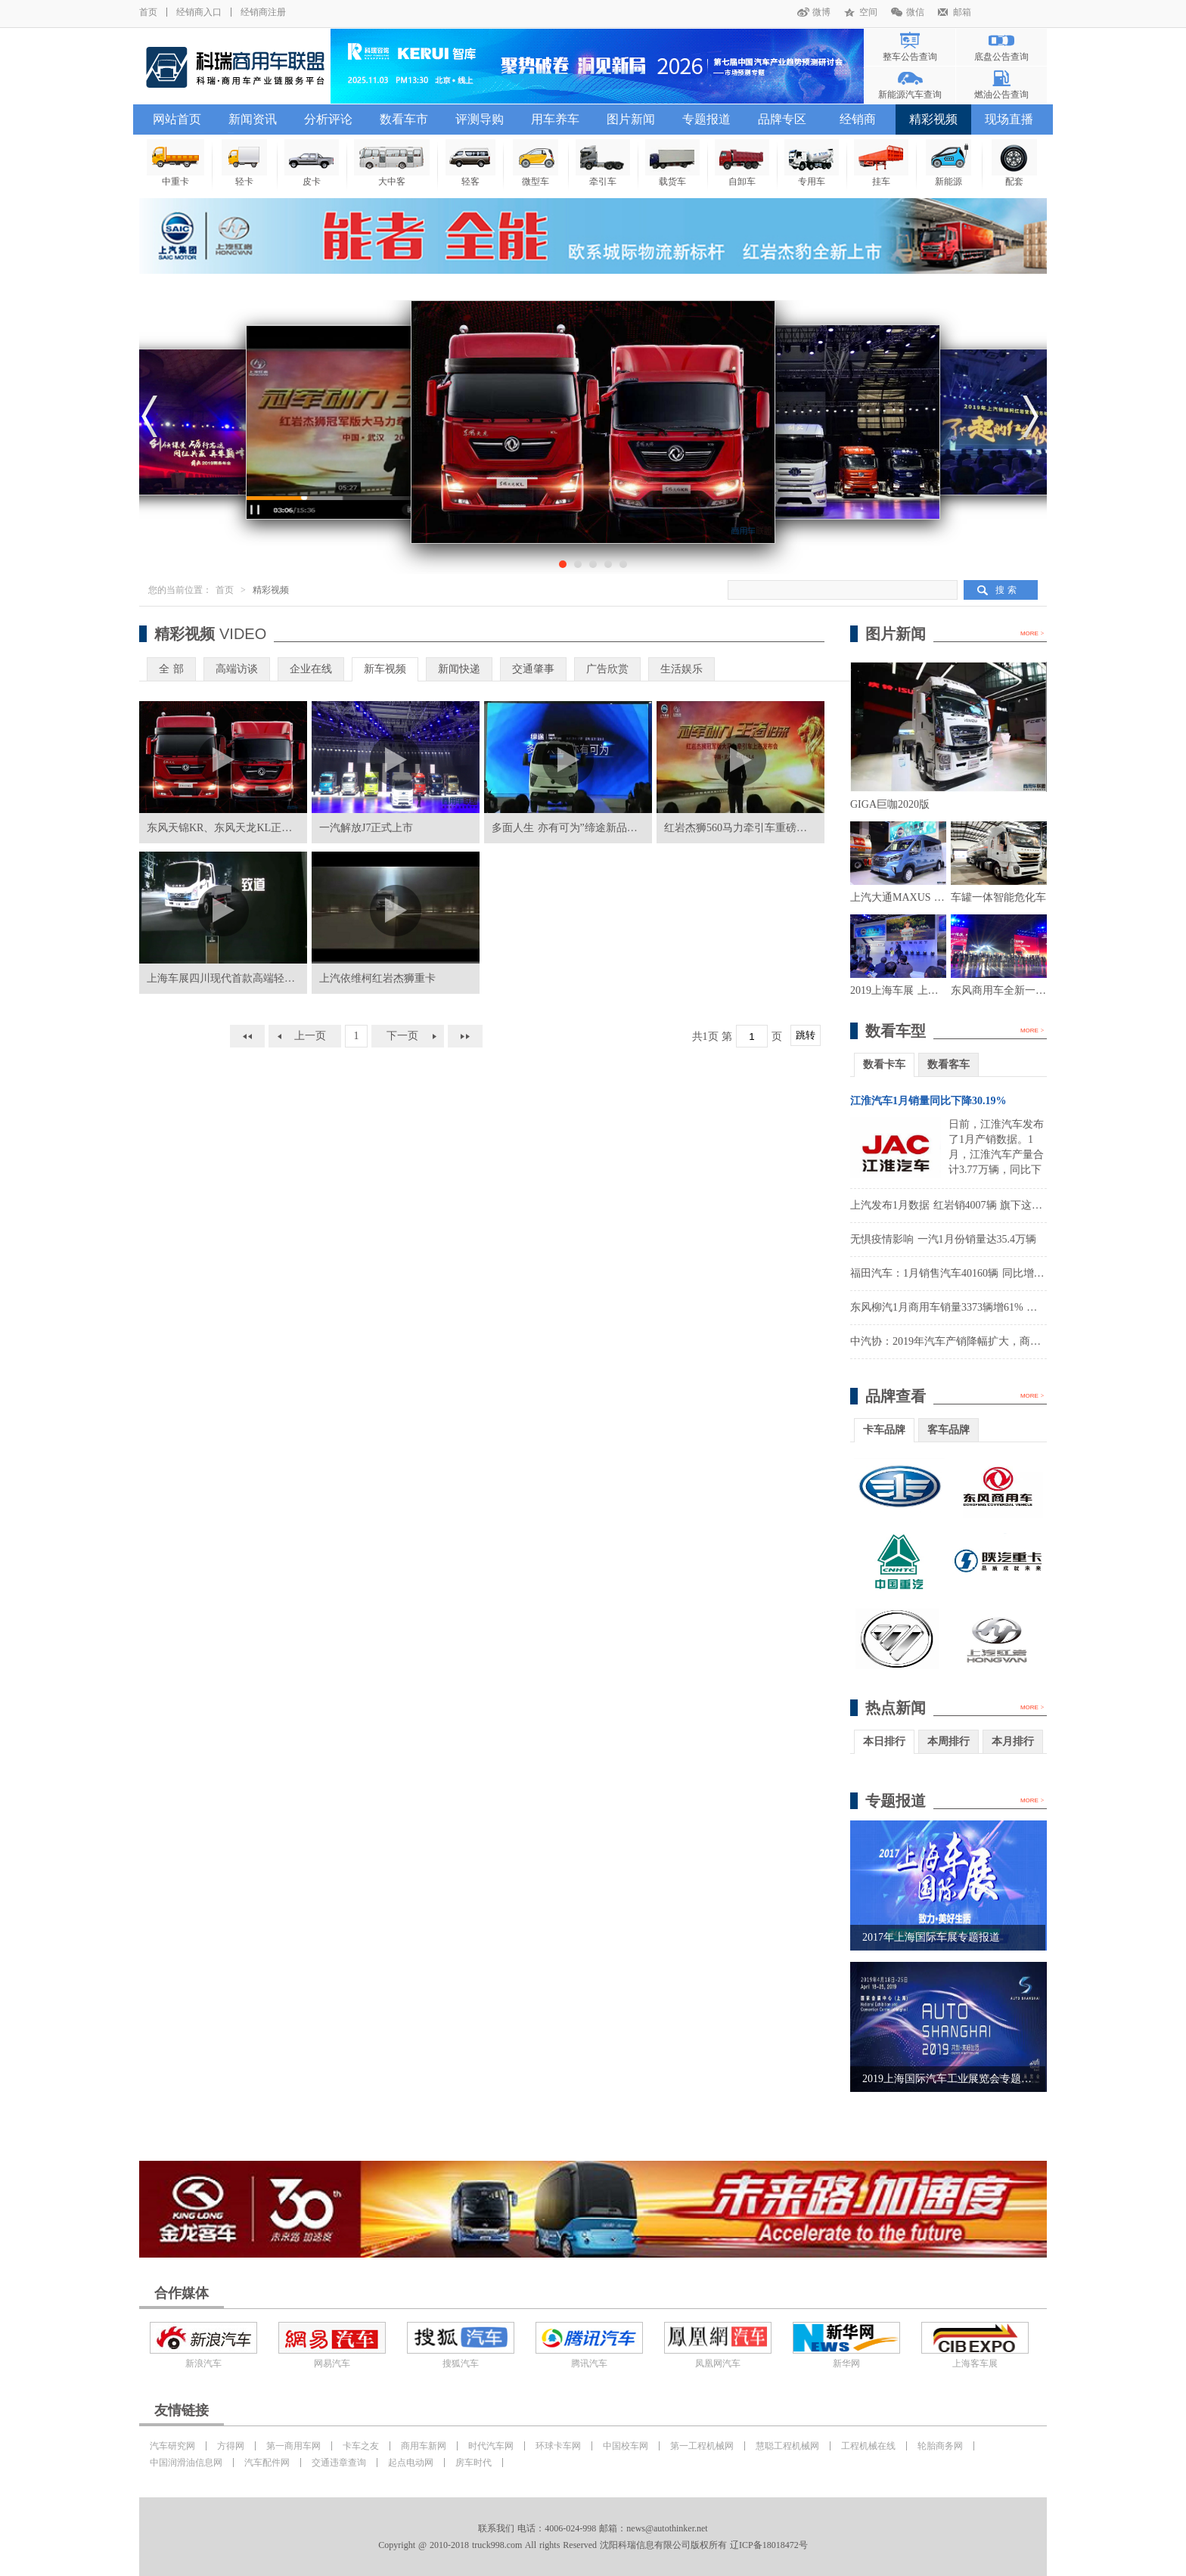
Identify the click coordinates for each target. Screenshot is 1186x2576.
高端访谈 (237, 669)
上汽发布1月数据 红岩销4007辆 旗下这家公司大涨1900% (982, 1205)
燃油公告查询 (1001, 94)
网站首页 (177, 119)
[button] (563, 564)
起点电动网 (410, 2462)
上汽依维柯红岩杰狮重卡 (377, 978)
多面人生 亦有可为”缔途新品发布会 (575, 827)
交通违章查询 (339, 2462)
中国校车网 (625, 2445)
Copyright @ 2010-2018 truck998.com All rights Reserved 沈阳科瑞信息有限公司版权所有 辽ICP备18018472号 (592, 2545)
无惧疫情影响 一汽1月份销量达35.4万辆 (943, 1239)
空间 (868, 12)
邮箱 (962, 12)
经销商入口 (199, 12)
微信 (915, 12)
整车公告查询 (910, 56)
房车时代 (473, 2462)
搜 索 (1006, 590)
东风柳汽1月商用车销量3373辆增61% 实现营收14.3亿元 (979, 1307)
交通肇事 (533, 669)
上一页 (310, 1035)
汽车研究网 (172, 2445)
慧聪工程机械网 (787, 2445)
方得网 (230, 2445)
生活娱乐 (681, 669)
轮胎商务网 (940, 2445)
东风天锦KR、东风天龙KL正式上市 (230, 827)
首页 (148, 12)
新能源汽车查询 (910, 94)
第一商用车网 (293, 2445)
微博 (821, 12)
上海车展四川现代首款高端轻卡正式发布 (242, 978)
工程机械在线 (868, 2445)
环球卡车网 (558, 2445)
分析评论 (328, 119)
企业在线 (311, 669)
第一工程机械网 (702, 2445)
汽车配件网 (267, 2462)
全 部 (171, 669)
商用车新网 (423, 2445)
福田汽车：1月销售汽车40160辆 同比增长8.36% (961, 1273)
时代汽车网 (491, 2445)
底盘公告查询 (1001, 56)
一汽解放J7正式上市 (366, 827)
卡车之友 (361, 2445)
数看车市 (404, 119)
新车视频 (385, 669)
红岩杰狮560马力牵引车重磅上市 (741, 827)
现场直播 (1009, 119)
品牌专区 (782, 119)
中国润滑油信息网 (186, 2462)
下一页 (402, 1035)
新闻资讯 (252, 119)
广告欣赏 (607, 669)
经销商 (858, 119)
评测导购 (479, 119)
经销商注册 (263, 12)
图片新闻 (631, 119)
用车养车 (555, 119)
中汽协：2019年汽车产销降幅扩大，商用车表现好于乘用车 (987, 1341)
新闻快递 (459, 669)
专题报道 (706, 119)
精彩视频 (933, 119)
